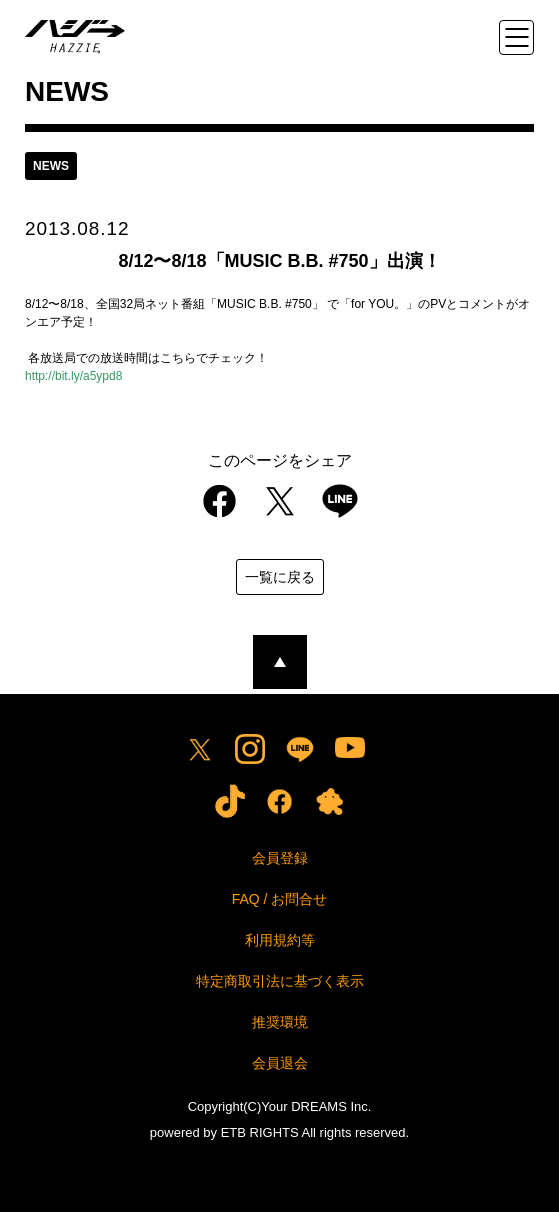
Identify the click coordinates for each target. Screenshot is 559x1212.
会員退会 (280, 1063)
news (51, 166)
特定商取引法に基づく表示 (280, 981)
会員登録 (280, 858)
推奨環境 (280, 1022)
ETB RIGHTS (260, 1132)
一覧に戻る (280, 577)
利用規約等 (280, 940)
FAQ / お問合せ (280, 899)
